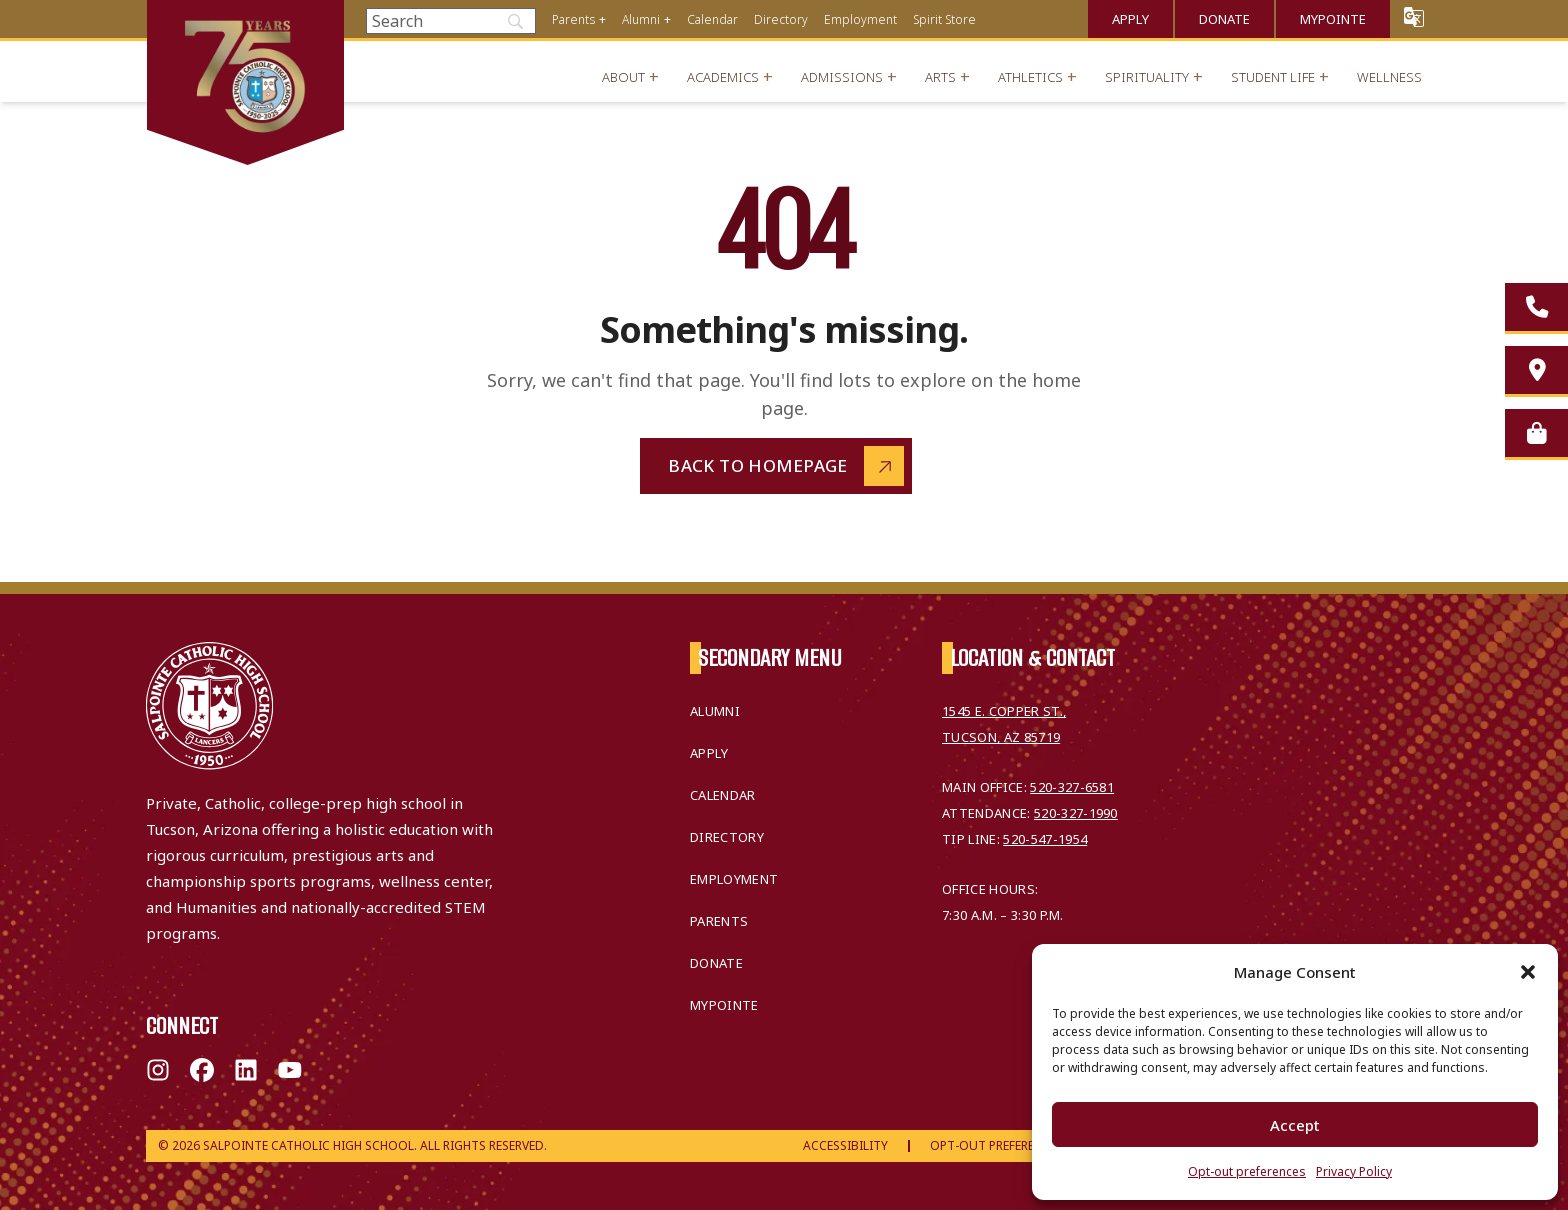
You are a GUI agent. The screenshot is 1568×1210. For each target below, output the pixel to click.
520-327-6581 (1072, 787)
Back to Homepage (758, 465)
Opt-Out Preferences (997, 1145)
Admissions (842, 77)
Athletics (1030, 77)
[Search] (451, 21)
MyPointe (1333, 19)
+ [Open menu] (602, 19)
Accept (1295, 1125)
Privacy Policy (1354, 1171)
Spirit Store (944, 19)
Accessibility (845, 1145)
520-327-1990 (1076, 813)
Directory (781, 19)
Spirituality (1147, 77)
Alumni (641, 19)
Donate (1224, 19)
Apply (1130, 19)
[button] (1528, 972)
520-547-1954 (1045, 839)
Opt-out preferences (1247, 1171)
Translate (1414, 16)
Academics (723, 77)
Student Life (1273, 77)
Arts (940, 77)
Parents (573, 19)
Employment (860, 19)
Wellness (1389, 77)
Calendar (712, 19)
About (623, 77)
